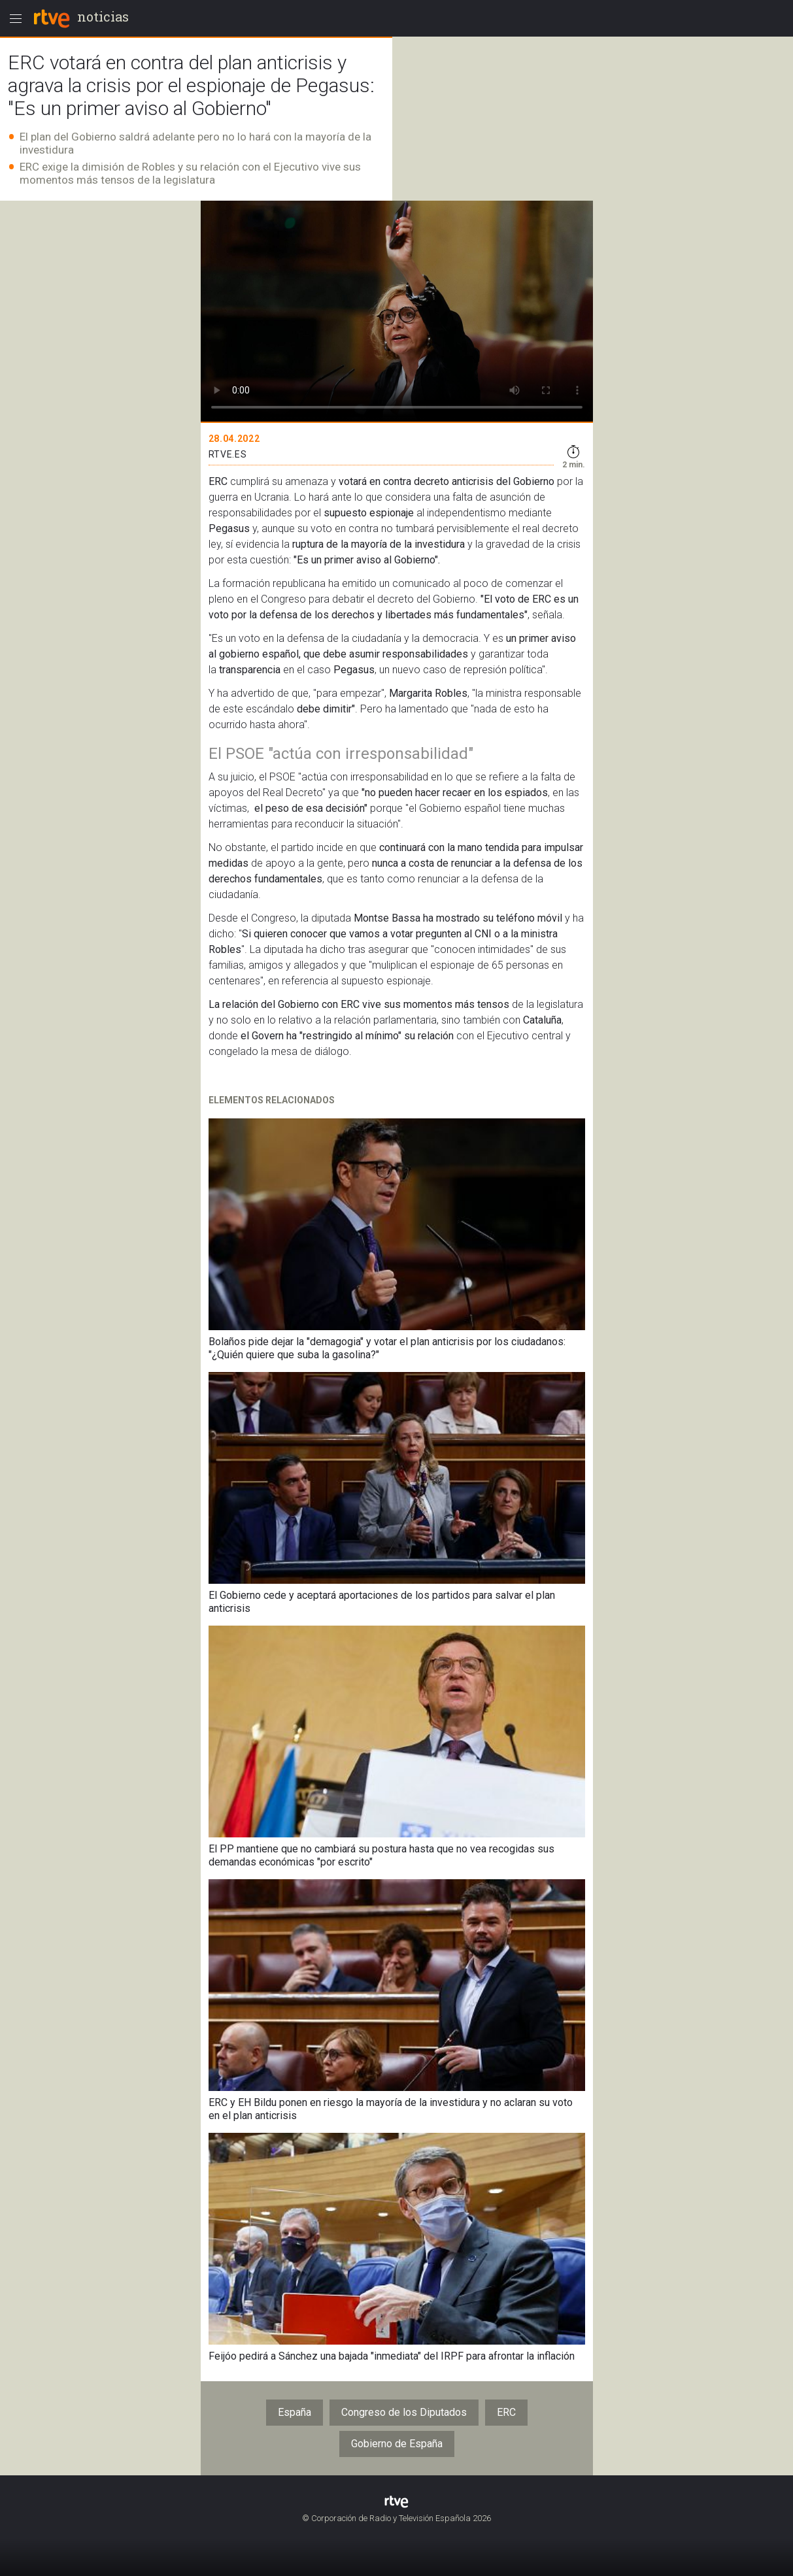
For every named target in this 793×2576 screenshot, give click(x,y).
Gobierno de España (397, 2443)
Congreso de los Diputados (404, 2412)
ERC (506, 2412)
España (294, 2412)
